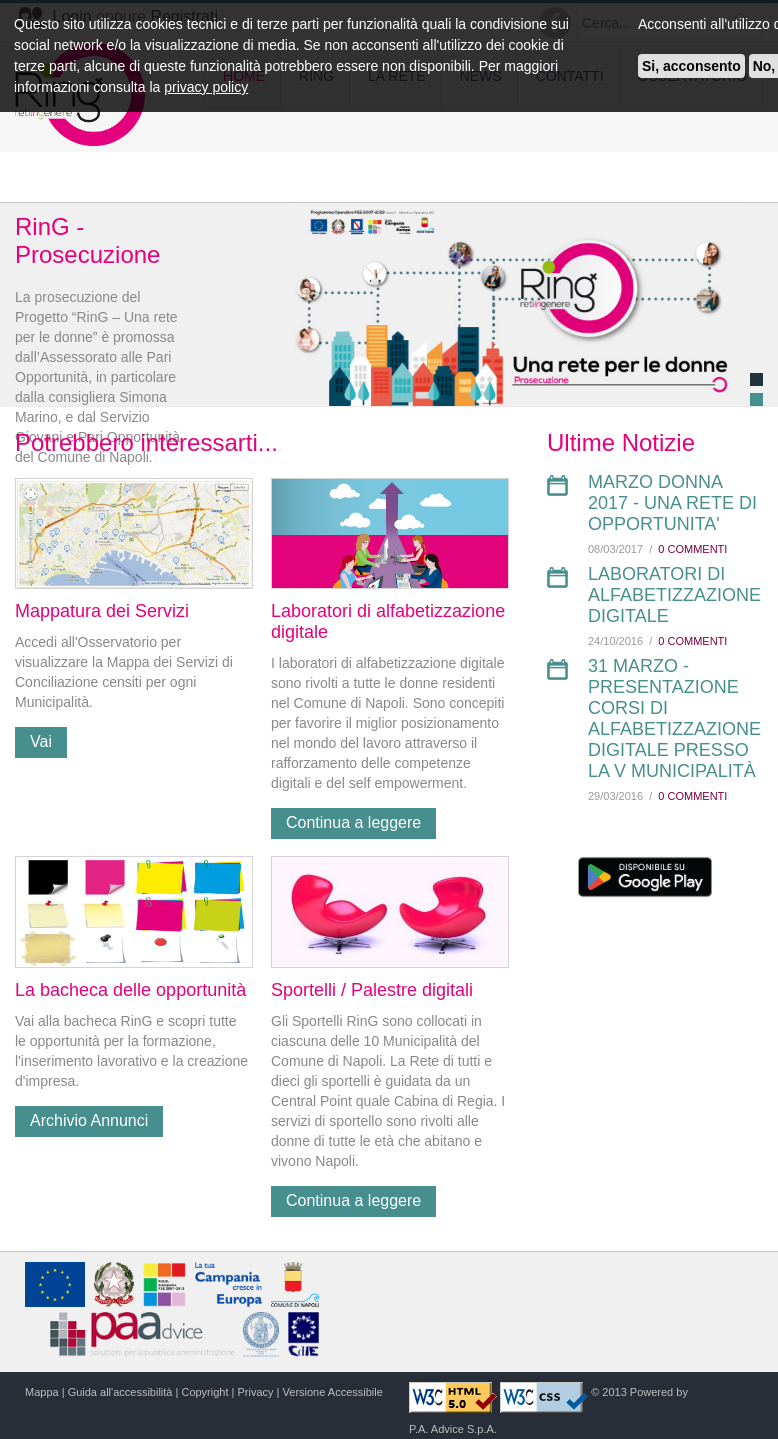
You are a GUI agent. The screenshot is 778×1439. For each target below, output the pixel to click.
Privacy (256, 1392)
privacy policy (206, 87)
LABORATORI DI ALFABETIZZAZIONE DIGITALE (674, 595)
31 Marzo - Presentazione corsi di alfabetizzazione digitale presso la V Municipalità (674, 718)
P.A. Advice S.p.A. (453, 1429)
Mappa (42, 1392)
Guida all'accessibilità (120, 1392)
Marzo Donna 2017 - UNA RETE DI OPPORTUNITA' (672, 503)
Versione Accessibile (333, 1392)
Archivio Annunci (89, 1120)
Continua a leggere (353, 822)
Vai (41, 741)
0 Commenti (692, 549)
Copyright (204, 1392)
